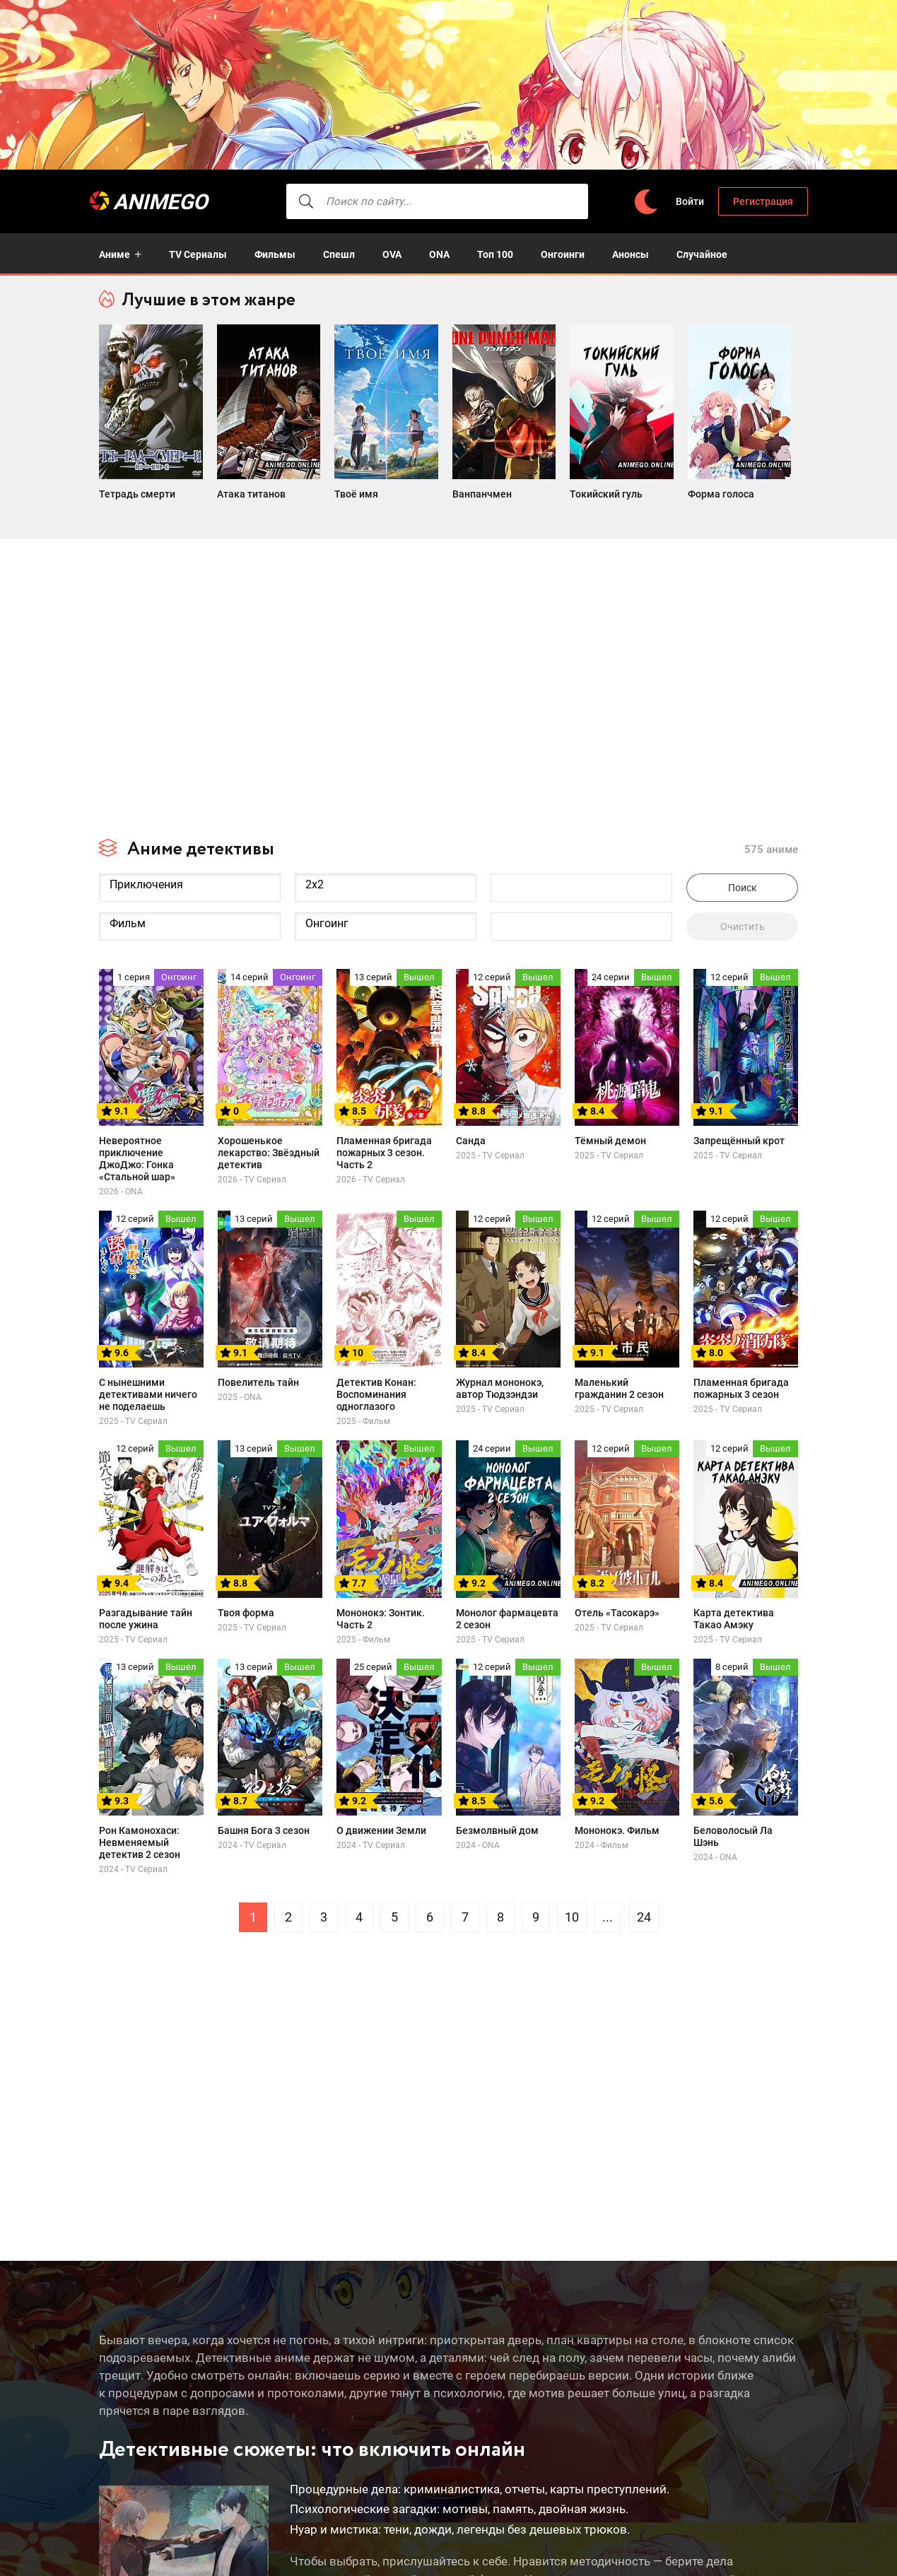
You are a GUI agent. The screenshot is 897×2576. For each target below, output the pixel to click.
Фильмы (274, 254)
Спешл (339, 254)
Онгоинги (563, 254)
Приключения (189, 878)
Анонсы (630, 254)
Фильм (189, 917)
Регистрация (753, 201)
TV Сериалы (198, 254)
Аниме (114, 254)
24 (644, 1910)
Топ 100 (495, 254)
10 (572, 1910)
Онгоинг (385, 917)
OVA (391, 254)
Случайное (701, 254)
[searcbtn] (283, 201)
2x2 (385, 878)
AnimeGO (173, 201)
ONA (439, 254)
